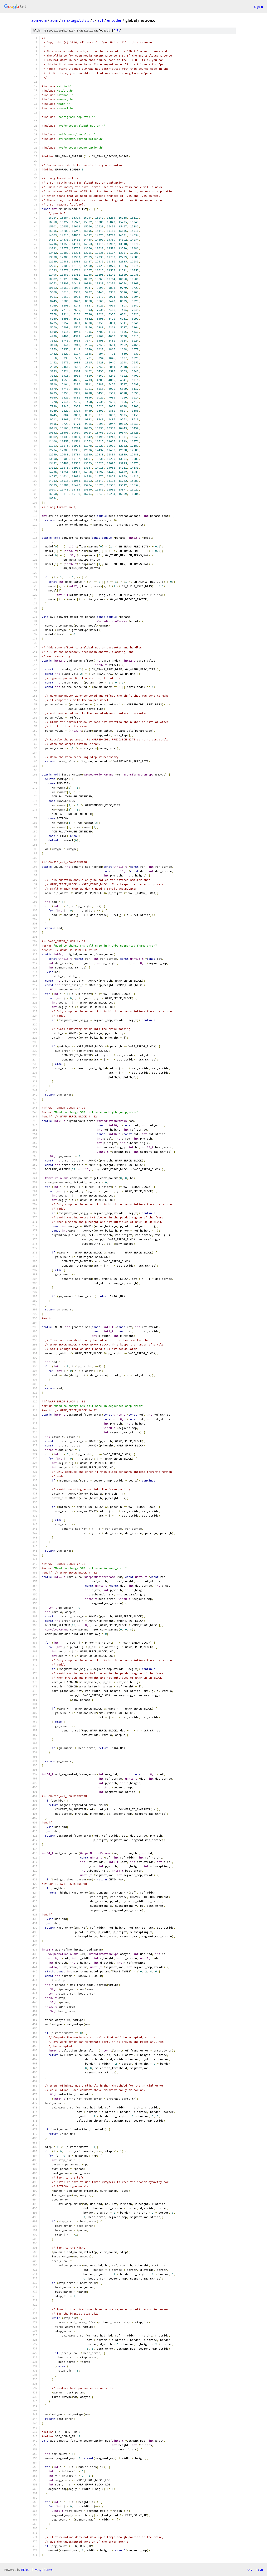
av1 (100, 20)
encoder (114, 20)
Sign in (258, 7)
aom (54, 20)
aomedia (39, 20)
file (116, 30)
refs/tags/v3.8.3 (75, 20)
